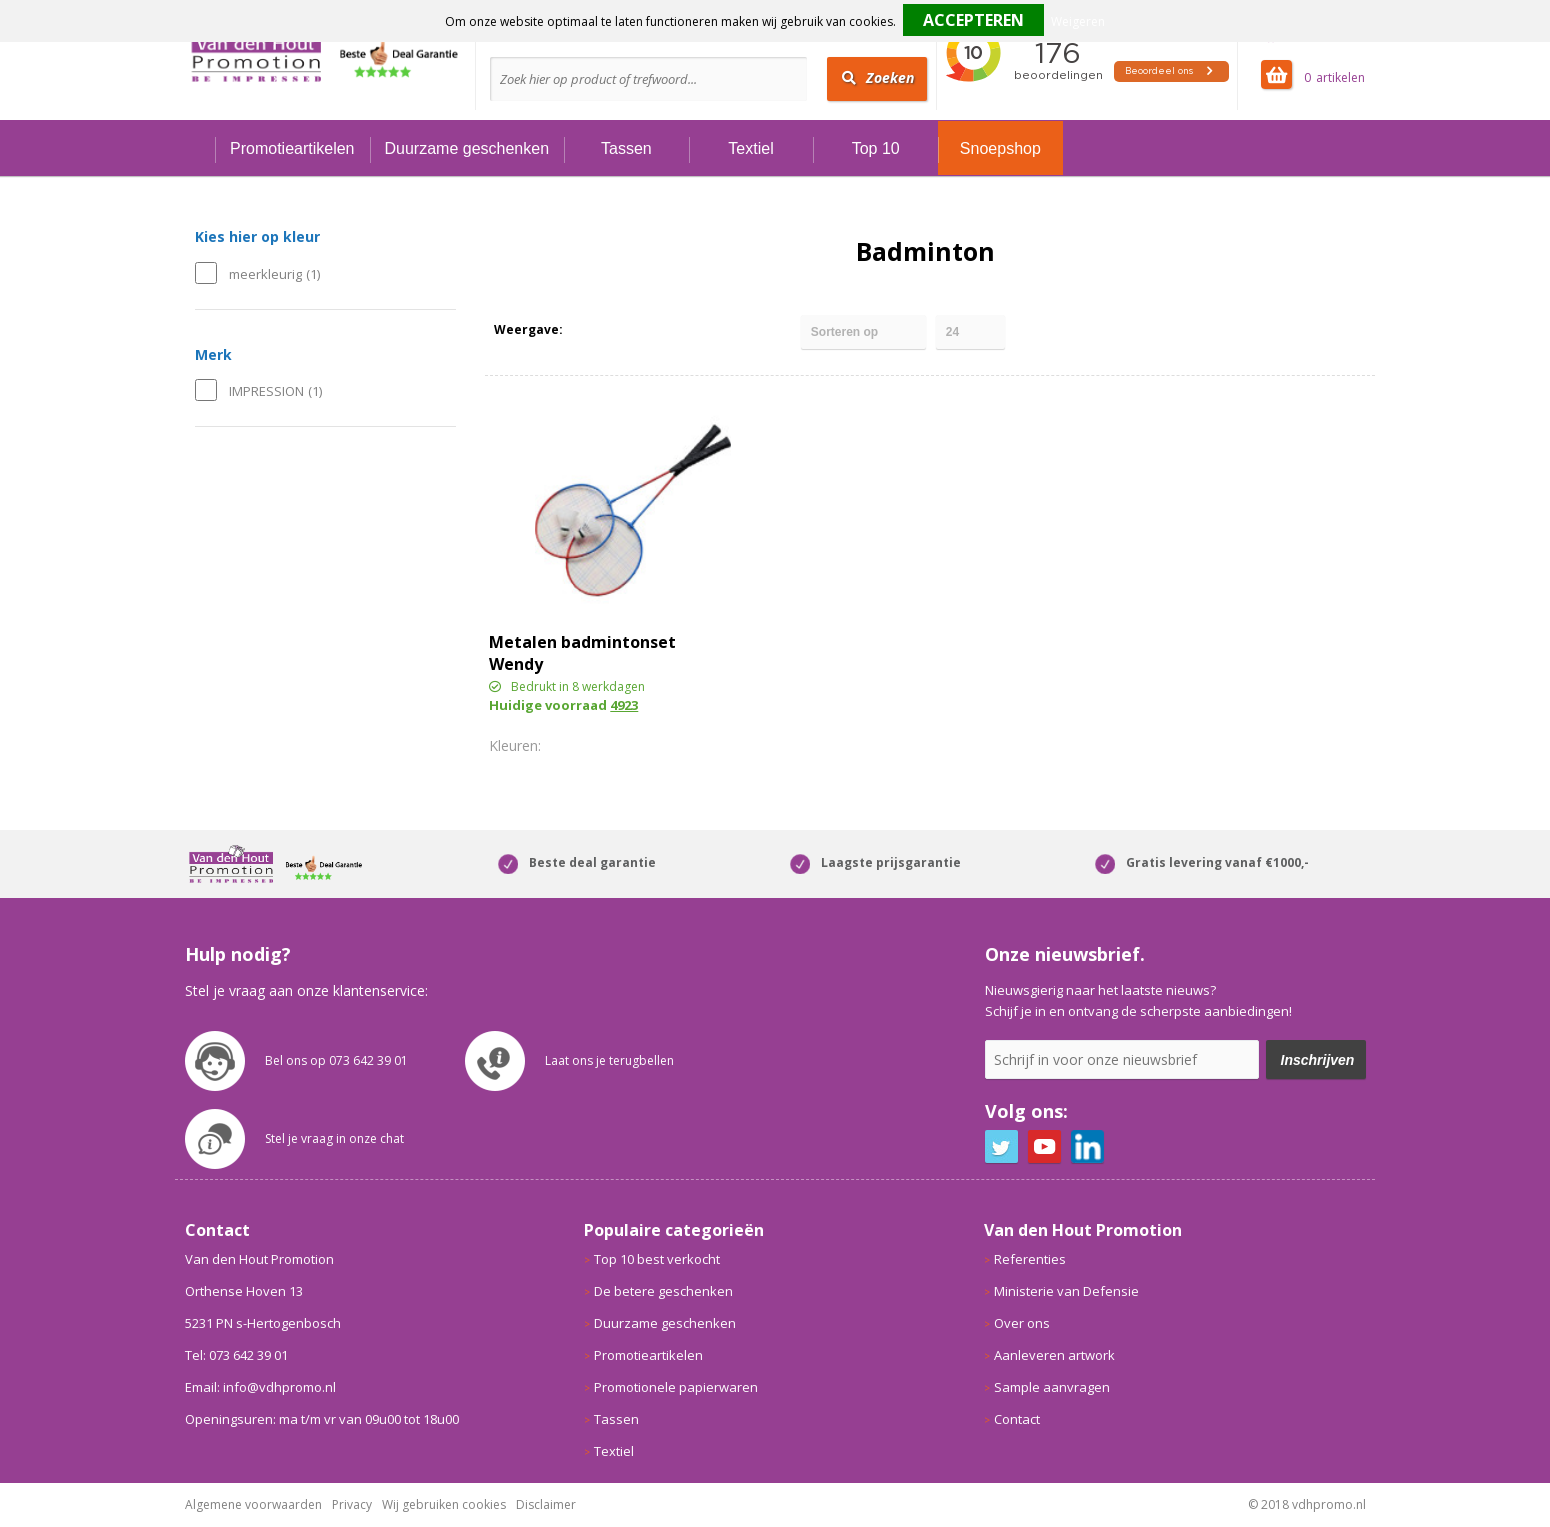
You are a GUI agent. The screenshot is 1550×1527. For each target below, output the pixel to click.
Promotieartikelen (292, 148)
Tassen (626, 148)
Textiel (750, 148)
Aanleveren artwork (1054, 1355)
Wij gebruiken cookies (444, 1504)
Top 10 (876, 148)
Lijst (621, 329)
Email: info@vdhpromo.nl (260, 1387)
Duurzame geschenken (467, 148)
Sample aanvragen (1052, 1387)
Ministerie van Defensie (1066, 1291)
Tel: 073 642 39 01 (236, 1355)
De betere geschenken (663, 1291)
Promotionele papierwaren (676, 1387)
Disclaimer (546, 1504)
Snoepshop (1000, 148)
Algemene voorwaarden (253, 1504)
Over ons (1022, 1323)
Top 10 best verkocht (657, 1259)
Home (200, 148)
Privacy (352, 1504)
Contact (1017, 1419)
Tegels (586, 329)
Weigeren (1078, 21)
